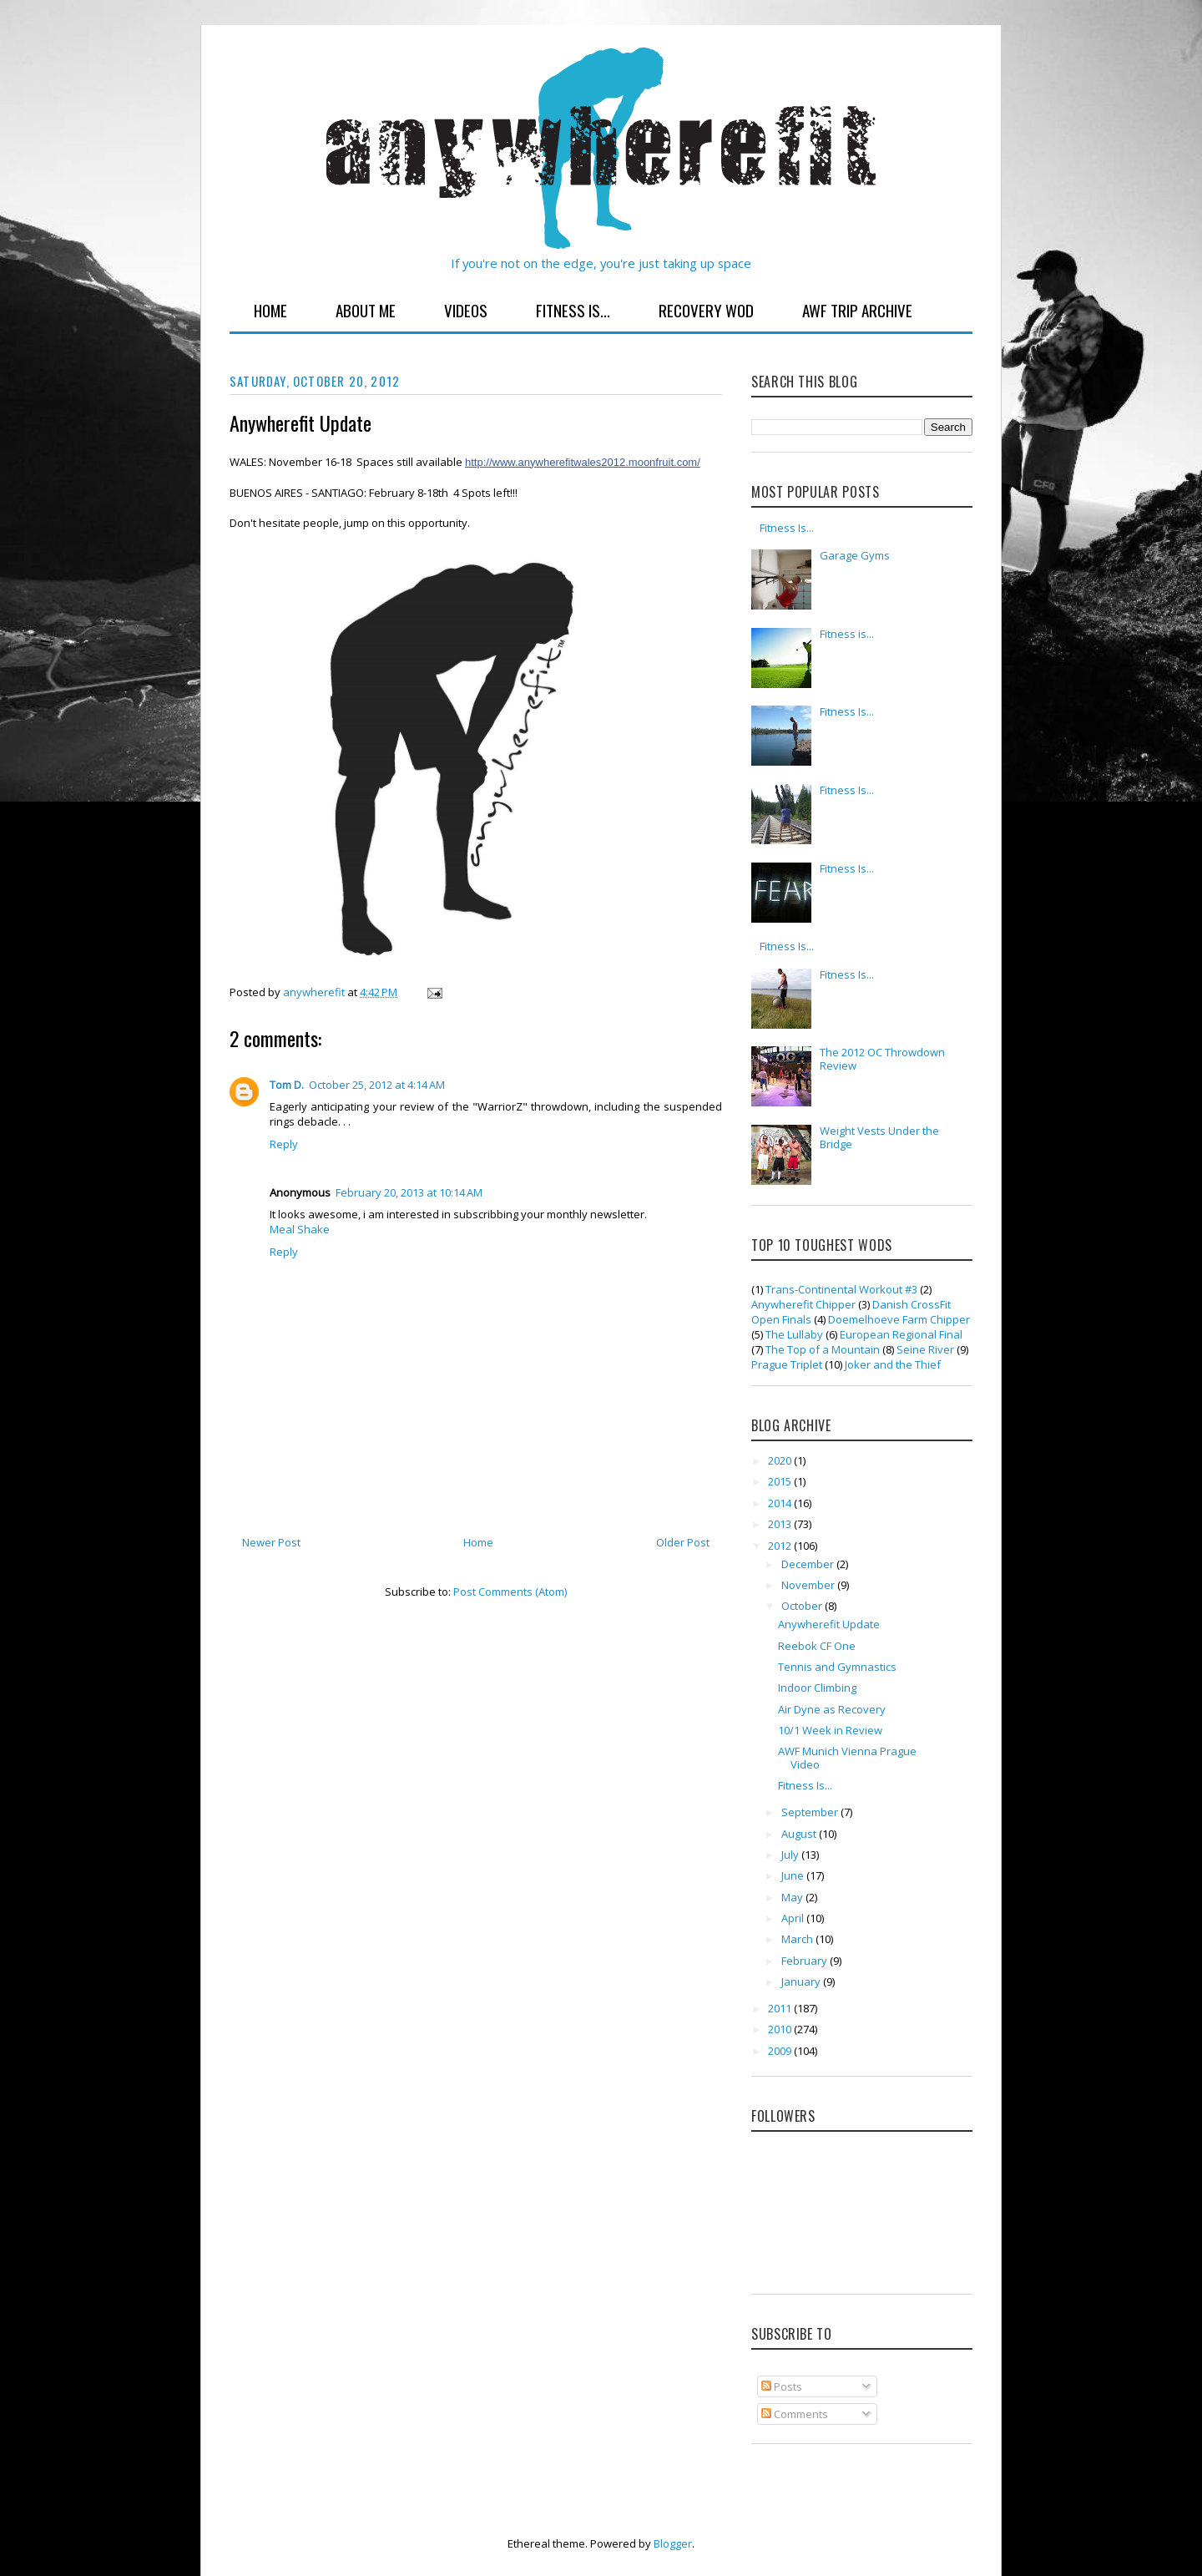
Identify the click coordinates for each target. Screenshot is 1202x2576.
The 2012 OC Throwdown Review (882, 1059)
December (808, 1563)
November (809, 1584)
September (811, 1811)
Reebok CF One (817, 1645)
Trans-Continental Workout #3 (841, 1289)
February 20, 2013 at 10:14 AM (409, 1192)
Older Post (683, 1542)
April (793, 1918)
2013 (781, 1523)
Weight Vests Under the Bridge (879, 1137)
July (791, 1854)
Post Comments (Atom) (510, 1591)
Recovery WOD (706, 309)
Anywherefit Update (829, 1624)
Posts (781, 2386)
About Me (366, 309)
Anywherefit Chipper (803, 1304)
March (798, 1938)
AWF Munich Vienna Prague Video (847, 1757)
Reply (284, 1143)
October (803, 1605)
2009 (781, 2050)
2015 (781, 1481)
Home (270, 309)
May (793, 1897)
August (800, 1833)
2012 (781, 1545)
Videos (465, 309)
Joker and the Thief (893, 1364)
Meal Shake (300, 1229)
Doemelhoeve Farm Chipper (899, 1319)
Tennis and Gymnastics (837, 1666)
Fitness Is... (573, 309)
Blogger (673, 2543)
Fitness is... (847, 633)
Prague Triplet (786, 1364)
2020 (781, 1460)
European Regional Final (901, 1334)
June (793, 1875)
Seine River (925, 1349)
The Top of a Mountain (822, 1349)
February (805, 1960)
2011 (781, 2008)
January (802, 1981)
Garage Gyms (855, 555)
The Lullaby (794, 1334)
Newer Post (271, 1542)
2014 (781, 1503)
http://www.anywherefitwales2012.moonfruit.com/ (582, 462)
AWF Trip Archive (857, 309)
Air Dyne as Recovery (832, 1709)
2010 (781, 2029)
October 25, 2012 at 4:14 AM (377, 1084)
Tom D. (287, 1084)
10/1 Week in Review (830, 1730)
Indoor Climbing (817, 1687)
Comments (794, 2414)
